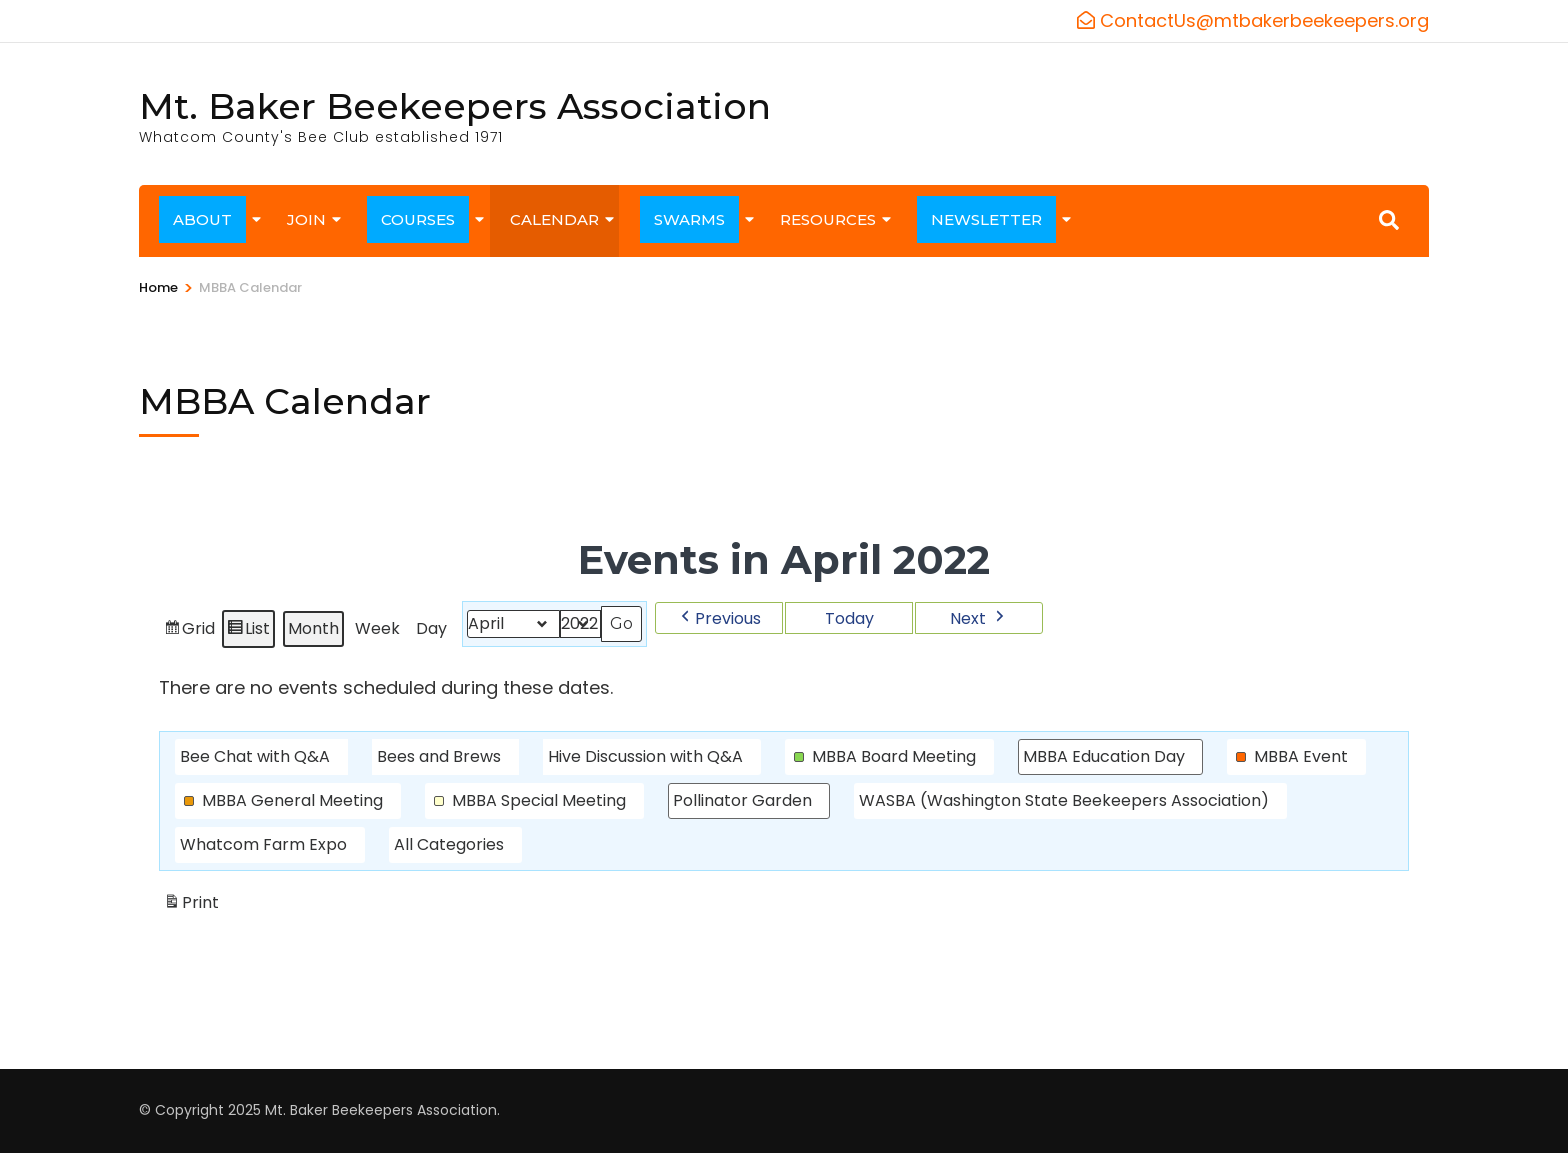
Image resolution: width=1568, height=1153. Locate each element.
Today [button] (849, 618)
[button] (719, 618)
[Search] (1389, 220)
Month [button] (313, 628)
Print (191, 905)
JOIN (306, 219)
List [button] (248, 631)
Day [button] (431, 628)
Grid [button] (189, 631)
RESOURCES (828, 219)
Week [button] (377, 628)
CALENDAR (554, 219)
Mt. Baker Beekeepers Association (455, 106)
